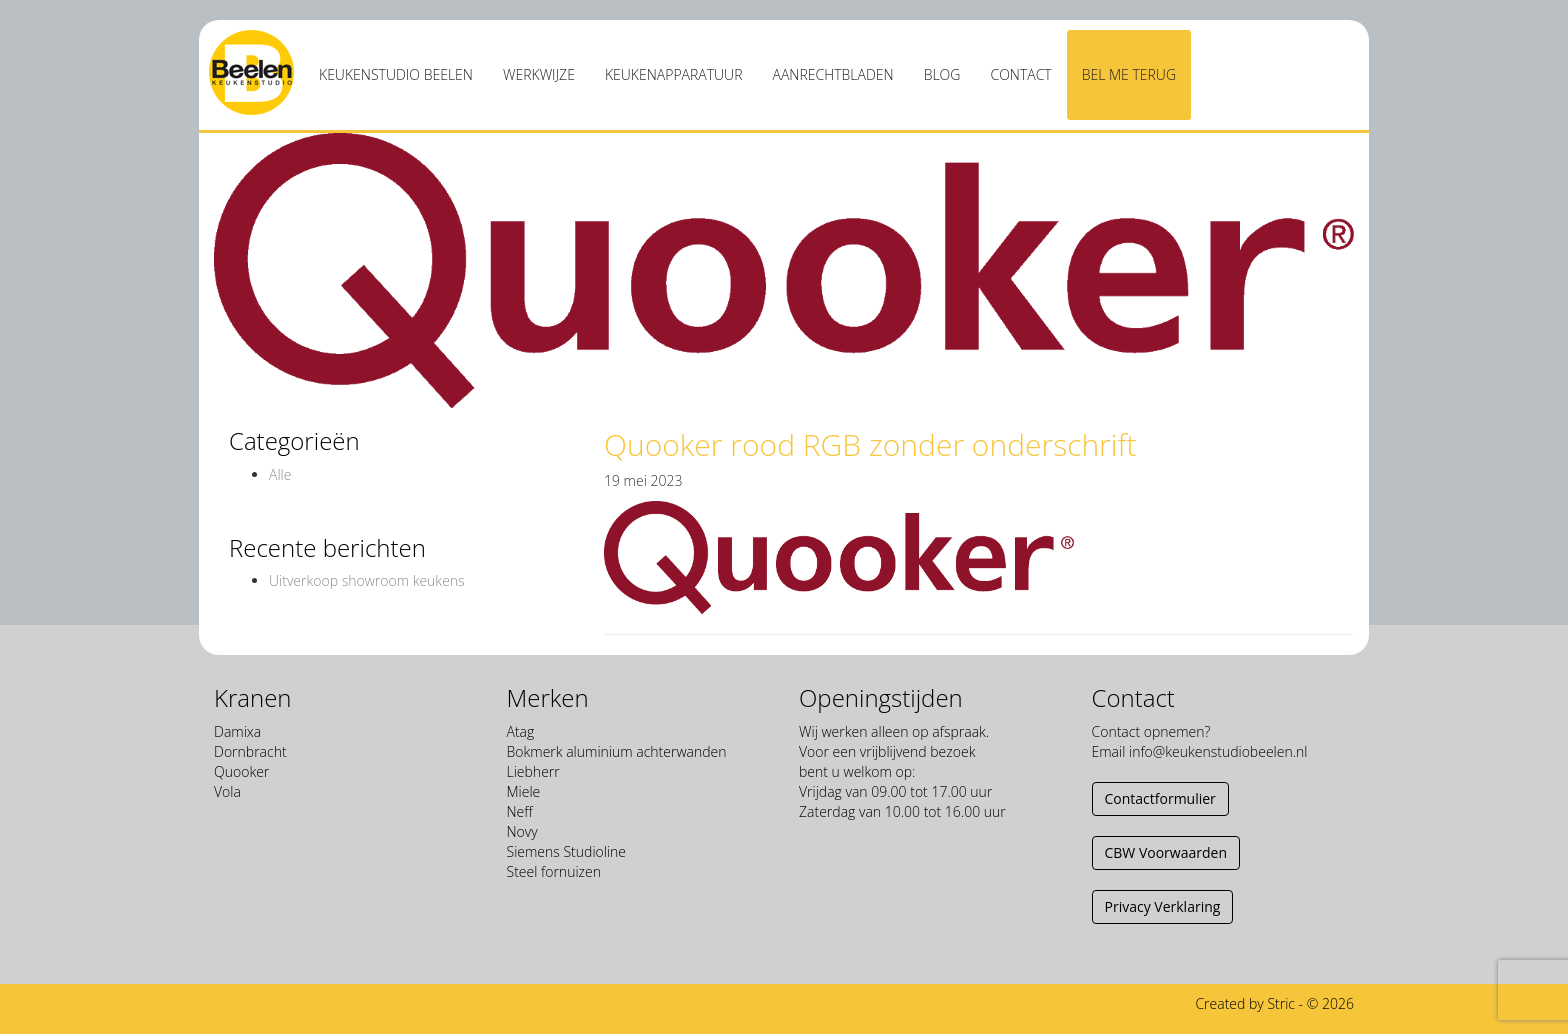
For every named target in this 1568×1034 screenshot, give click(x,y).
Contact (1020, 74)
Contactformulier (1160, 798)
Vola (227, 791)
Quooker (241, 771)
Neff (520, 811)
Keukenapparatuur (674, 74)
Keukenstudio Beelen (396, 74)
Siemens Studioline (567, 851)
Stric (1281, 1003)
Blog (942, 74)
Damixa (237, 731)
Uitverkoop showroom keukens (367, 580)
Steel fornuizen (554, 871)
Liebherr (533, 771)
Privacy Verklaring (1163, 906)
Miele (524, 791)
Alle (280, 474)
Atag (521, 731)
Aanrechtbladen (833, 74)
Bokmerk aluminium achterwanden (617, 751)
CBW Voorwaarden (1166, 852)
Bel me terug (1129, 74)
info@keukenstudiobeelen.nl (1218, 751)
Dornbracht (250, 751)
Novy (522, 831)
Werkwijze (539, 74)
